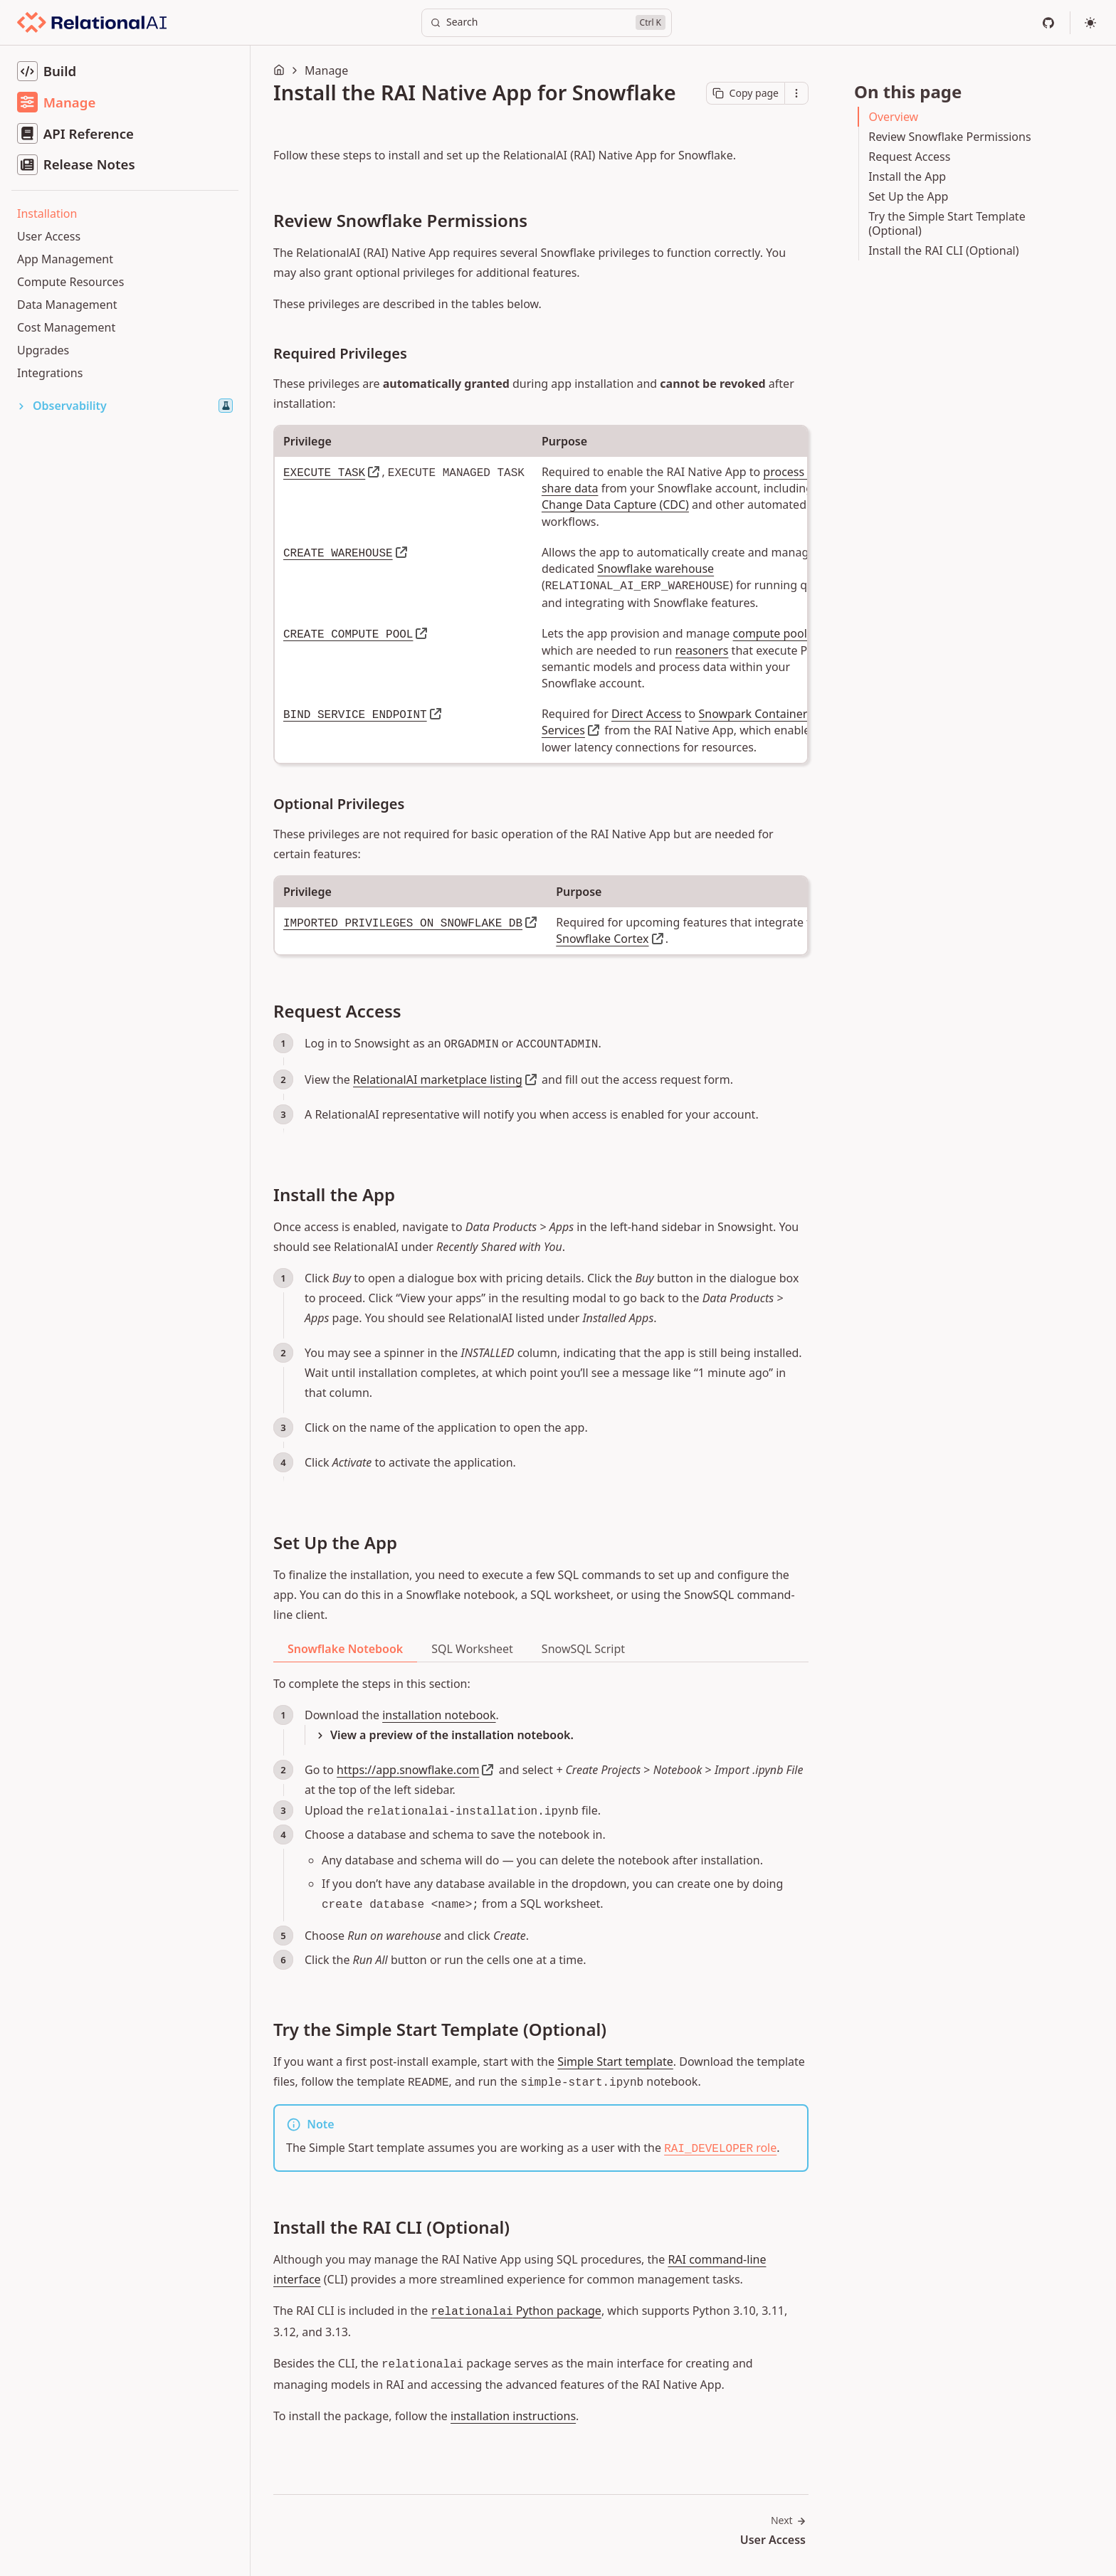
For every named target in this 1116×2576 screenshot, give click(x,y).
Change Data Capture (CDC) (615, 504)
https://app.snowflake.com (408, 1770)
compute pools (773, 633)
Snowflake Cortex (602, 938)
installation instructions (513, 2416)
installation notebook (438, 1715)
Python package (516, 2310)
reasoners (702, 650)
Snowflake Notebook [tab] (345, 1649)
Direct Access (646, 714)
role (720, 2147)
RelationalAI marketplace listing (437, 1079)
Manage (326, 70)
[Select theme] (1090, 22)
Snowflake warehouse (655, 568)
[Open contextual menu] (796, 93)
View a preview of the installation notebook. (452, 1735)
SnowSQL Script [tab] (583, 1649)
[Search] (546, 23)
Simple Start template (615, 2061)
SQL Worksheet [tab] (472, 1649)
